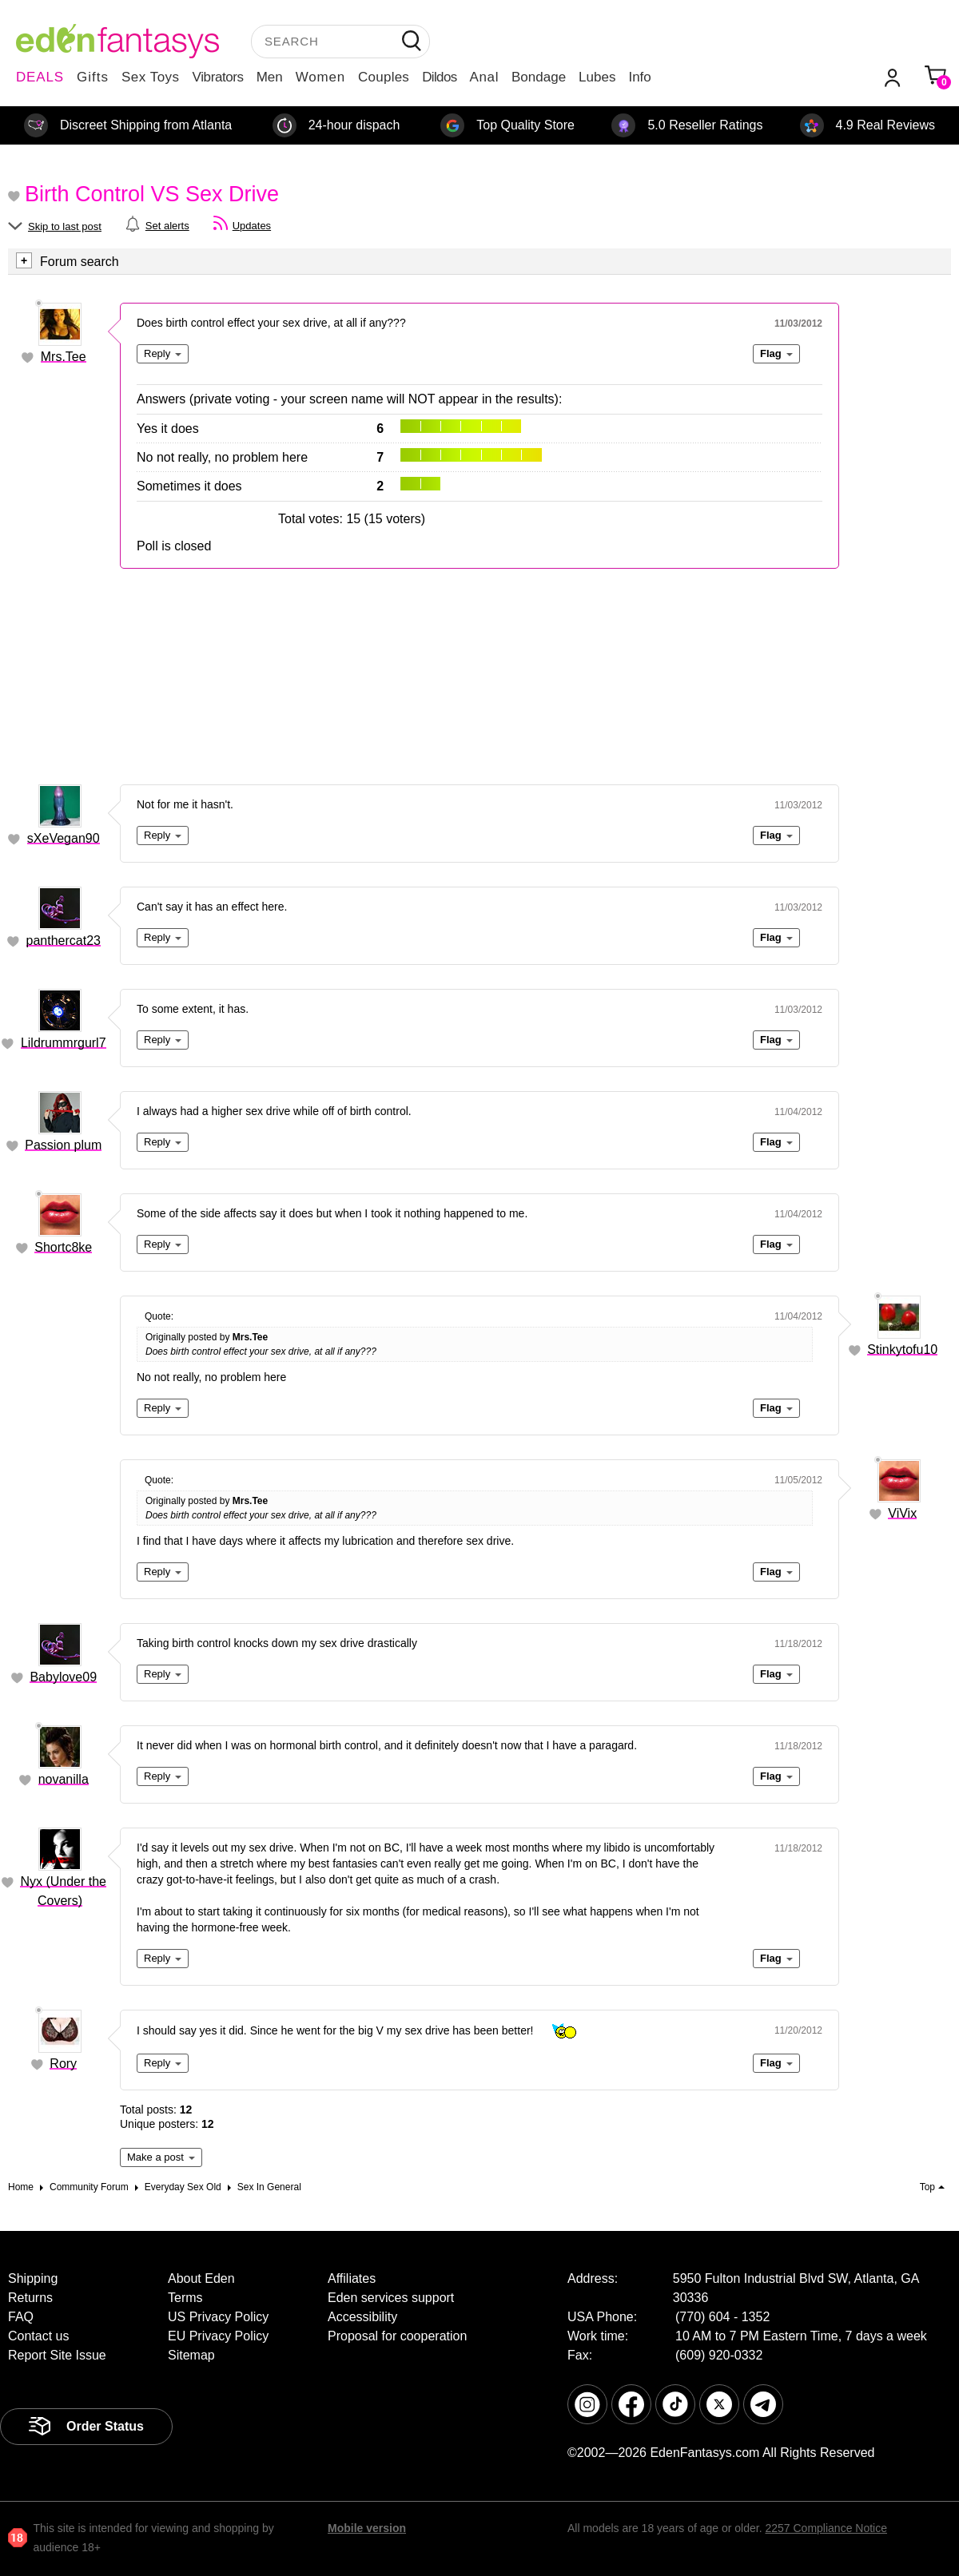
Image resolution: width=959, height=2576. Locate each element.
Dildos (439, 77)
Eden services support (391, 2297)
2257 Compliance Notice (826, 2528)
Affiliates (352, 2278)
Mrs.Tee (63, 356)
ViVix (902, 1513)
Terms (185, 2297)
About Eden (201, 2278)
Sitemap (191, 2355)
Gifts (93, 77)
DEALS (40, 77)
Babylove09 (63, 1677)
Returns (30, 2297)
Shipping (33, 2278)
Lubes (597, 77)
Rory (63, 2063)
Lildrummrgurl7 (63, 1043)
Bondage (538, 77)
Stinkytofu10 (902, 1349)
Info (639, 77)
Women (320, 77)
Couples (383, 77)
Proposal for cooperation (397, 2336)
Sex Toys (150, 77)
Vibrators (218, 77)
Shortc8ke (63, 1247)
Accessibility (362, 2317)
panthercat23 (63, 940)
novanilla (63, 1779)
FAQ (21, 2317)
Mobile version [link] (367, 2528)
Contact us (38, 2336)
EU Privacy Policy (218, 2336)
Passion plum (63, 1145)
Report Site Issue (57, 2355)
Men (270, 77)
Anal (484, 77)
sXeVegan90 (63, 838)
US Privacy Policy (218, 2317)
